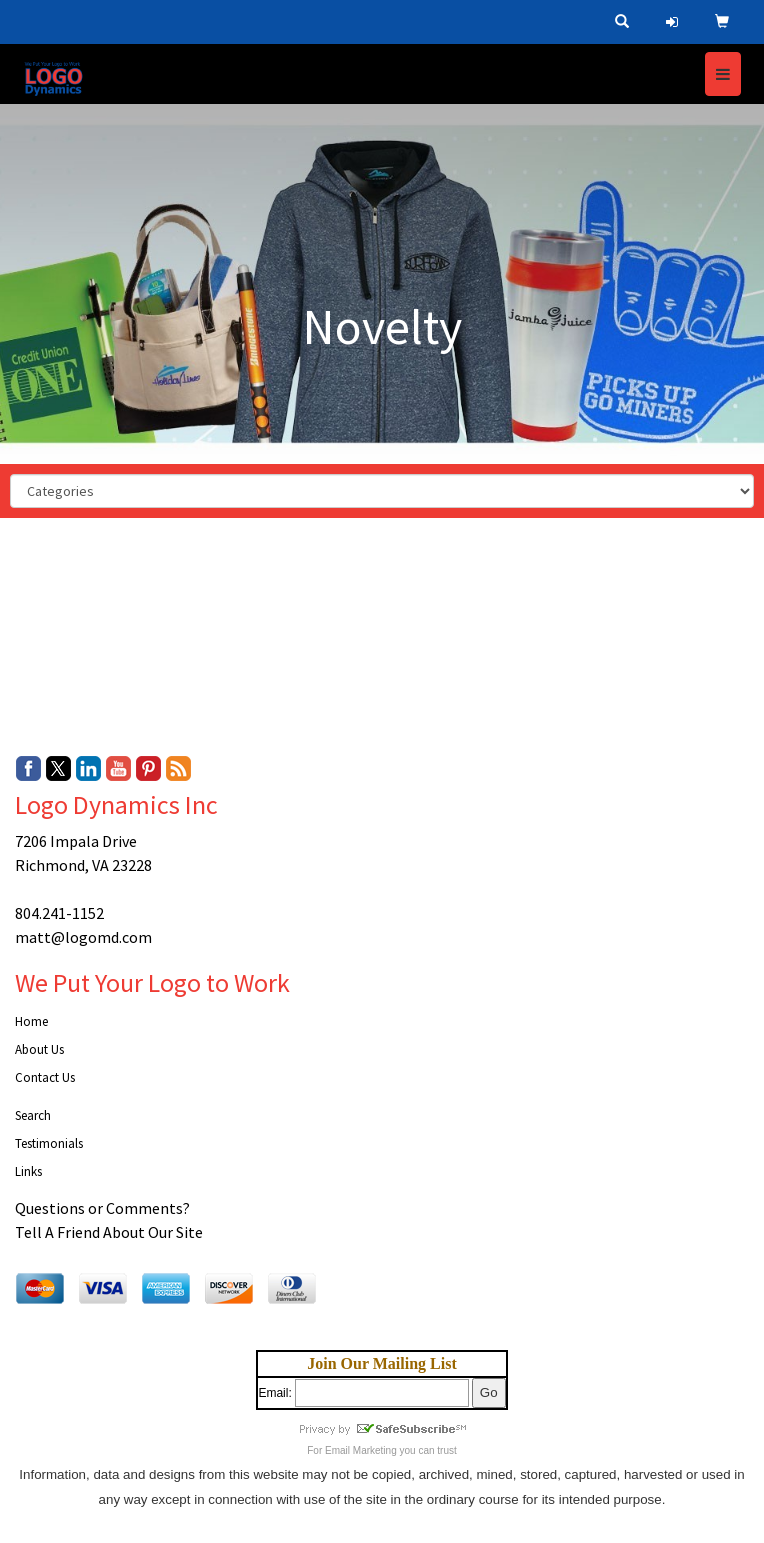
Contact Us (45, 1077)
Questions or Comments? (102, 1208)
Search (33, 1115)
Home (31, 1021)
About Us (39, 1049)
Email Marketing (361, 1450)
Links (28, 1171)
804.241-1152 (59, 913)
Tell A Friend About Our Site (109, 1232)
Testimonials (49, 1143)
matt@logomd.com (83, 937)
